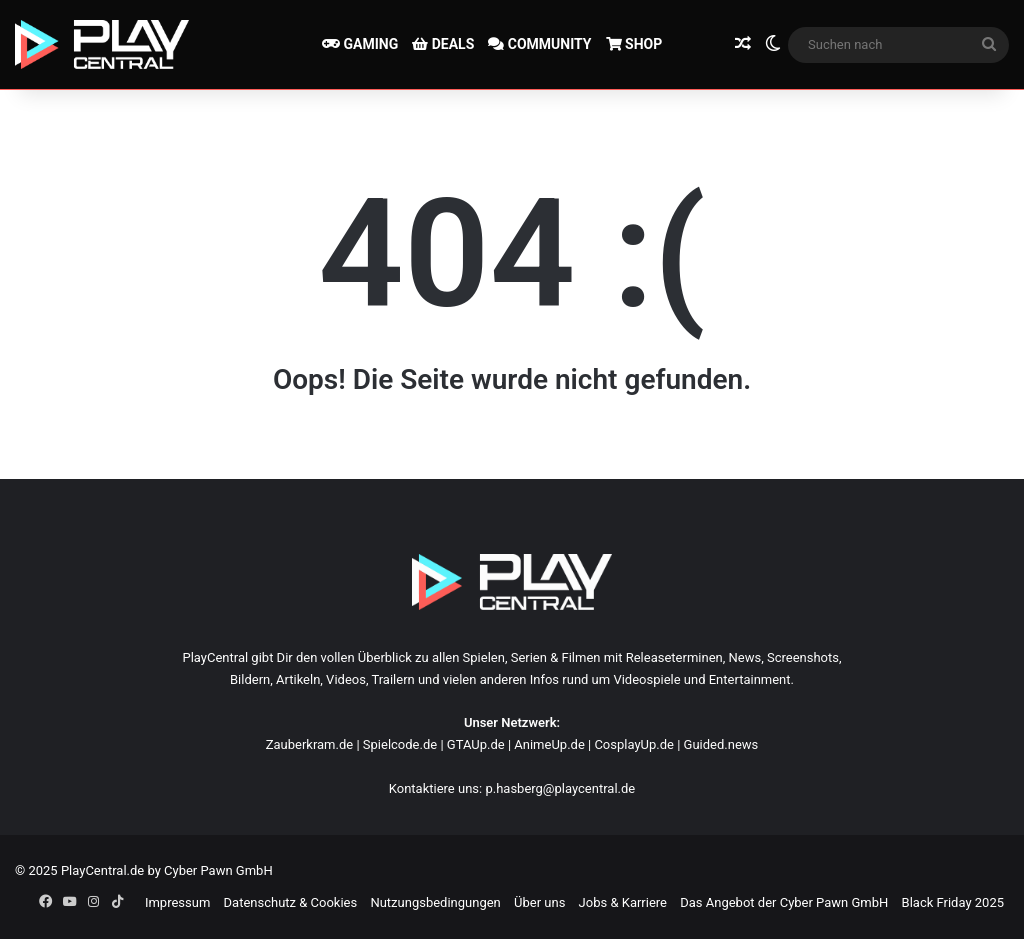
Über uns (539, 902)
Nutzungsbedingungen (435, 902)
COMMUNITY (539, 44)
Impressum (177, 902)
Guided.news (721, 744)
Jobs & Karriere (623, 902)
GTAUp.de (476, 744)
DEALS (443, 44)
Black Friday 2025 (953, 902)
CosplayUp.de (634, 744)
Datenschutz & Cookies (291, 902)
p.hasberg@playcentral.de (560, 788)
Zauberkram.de (310, 744)
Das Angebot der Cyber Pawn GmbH (784, 902)
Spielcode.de (400, 744)
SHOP (634, 44)
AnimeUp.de (549, 744)
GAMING (360, 44)
